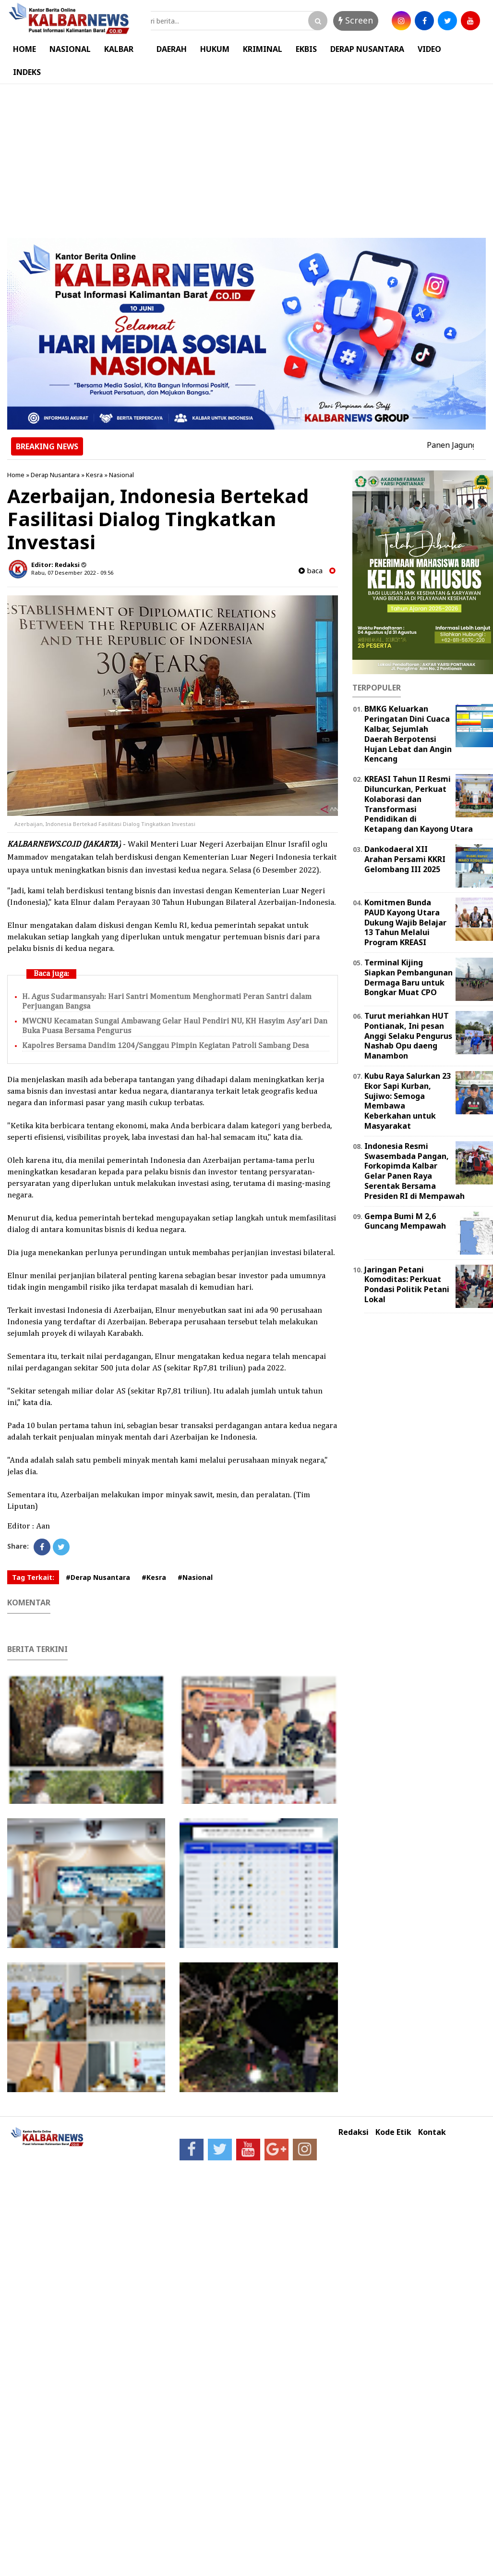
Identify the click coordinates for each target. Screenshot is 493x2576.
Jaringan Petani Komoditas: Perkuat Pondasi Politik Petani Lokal (406, 1284)
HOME (24, 49)
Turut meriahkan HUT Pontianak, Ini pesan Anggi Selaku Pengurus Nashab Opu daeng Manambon (408, 1036)
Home (15, 474)
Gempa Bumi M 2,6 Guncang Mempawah (405, 1221)
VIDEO (429, 49)
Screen (355, 20)
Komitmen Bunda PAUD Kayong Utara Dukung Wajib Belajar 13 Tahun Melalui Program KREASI (405, 922)
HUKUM (214, 49)
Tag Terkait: (33, 1577)
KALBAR (118, 49)
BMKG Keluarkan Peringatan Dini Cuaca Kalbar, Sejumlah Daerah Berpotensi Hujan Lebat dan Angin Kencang (408, 733)
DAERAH (171, 49)
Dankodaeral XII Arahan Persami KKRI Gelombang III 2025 (404, 859)
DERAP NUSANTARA (367, 49)
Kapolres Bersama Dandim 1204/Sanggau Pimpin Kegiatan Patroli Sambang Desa (165, 1046)
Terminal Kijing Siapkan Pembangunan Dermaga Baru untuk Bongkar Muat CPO (408, 977)
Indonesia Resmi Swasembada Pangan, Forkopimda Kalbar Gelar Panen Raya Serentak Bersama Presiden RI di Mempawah (414, 1171)
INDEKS (27, 72)
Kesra (94, 474)
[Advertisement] (246, 156)
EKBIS (306, 49)
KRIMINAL (262, 49)
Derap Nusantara (55, 474)
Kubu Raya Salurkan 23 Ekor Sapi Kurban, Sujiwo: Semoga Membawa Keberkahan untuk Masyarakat (407, 1101)
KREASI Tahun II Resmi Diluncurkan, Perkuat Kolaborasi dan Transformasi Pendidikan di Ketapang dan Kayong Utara (418, 804)
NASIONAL (70, 49)
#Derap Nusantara (98, 1577)
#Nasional (195, 1577)
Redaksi (353, 2132)
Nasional (121, 474)
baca (311, 571)
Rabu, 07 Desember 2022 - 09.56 (72, 572)
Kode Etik (393, 2132)
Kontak (432, 2132)
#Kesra (154, 1577)
